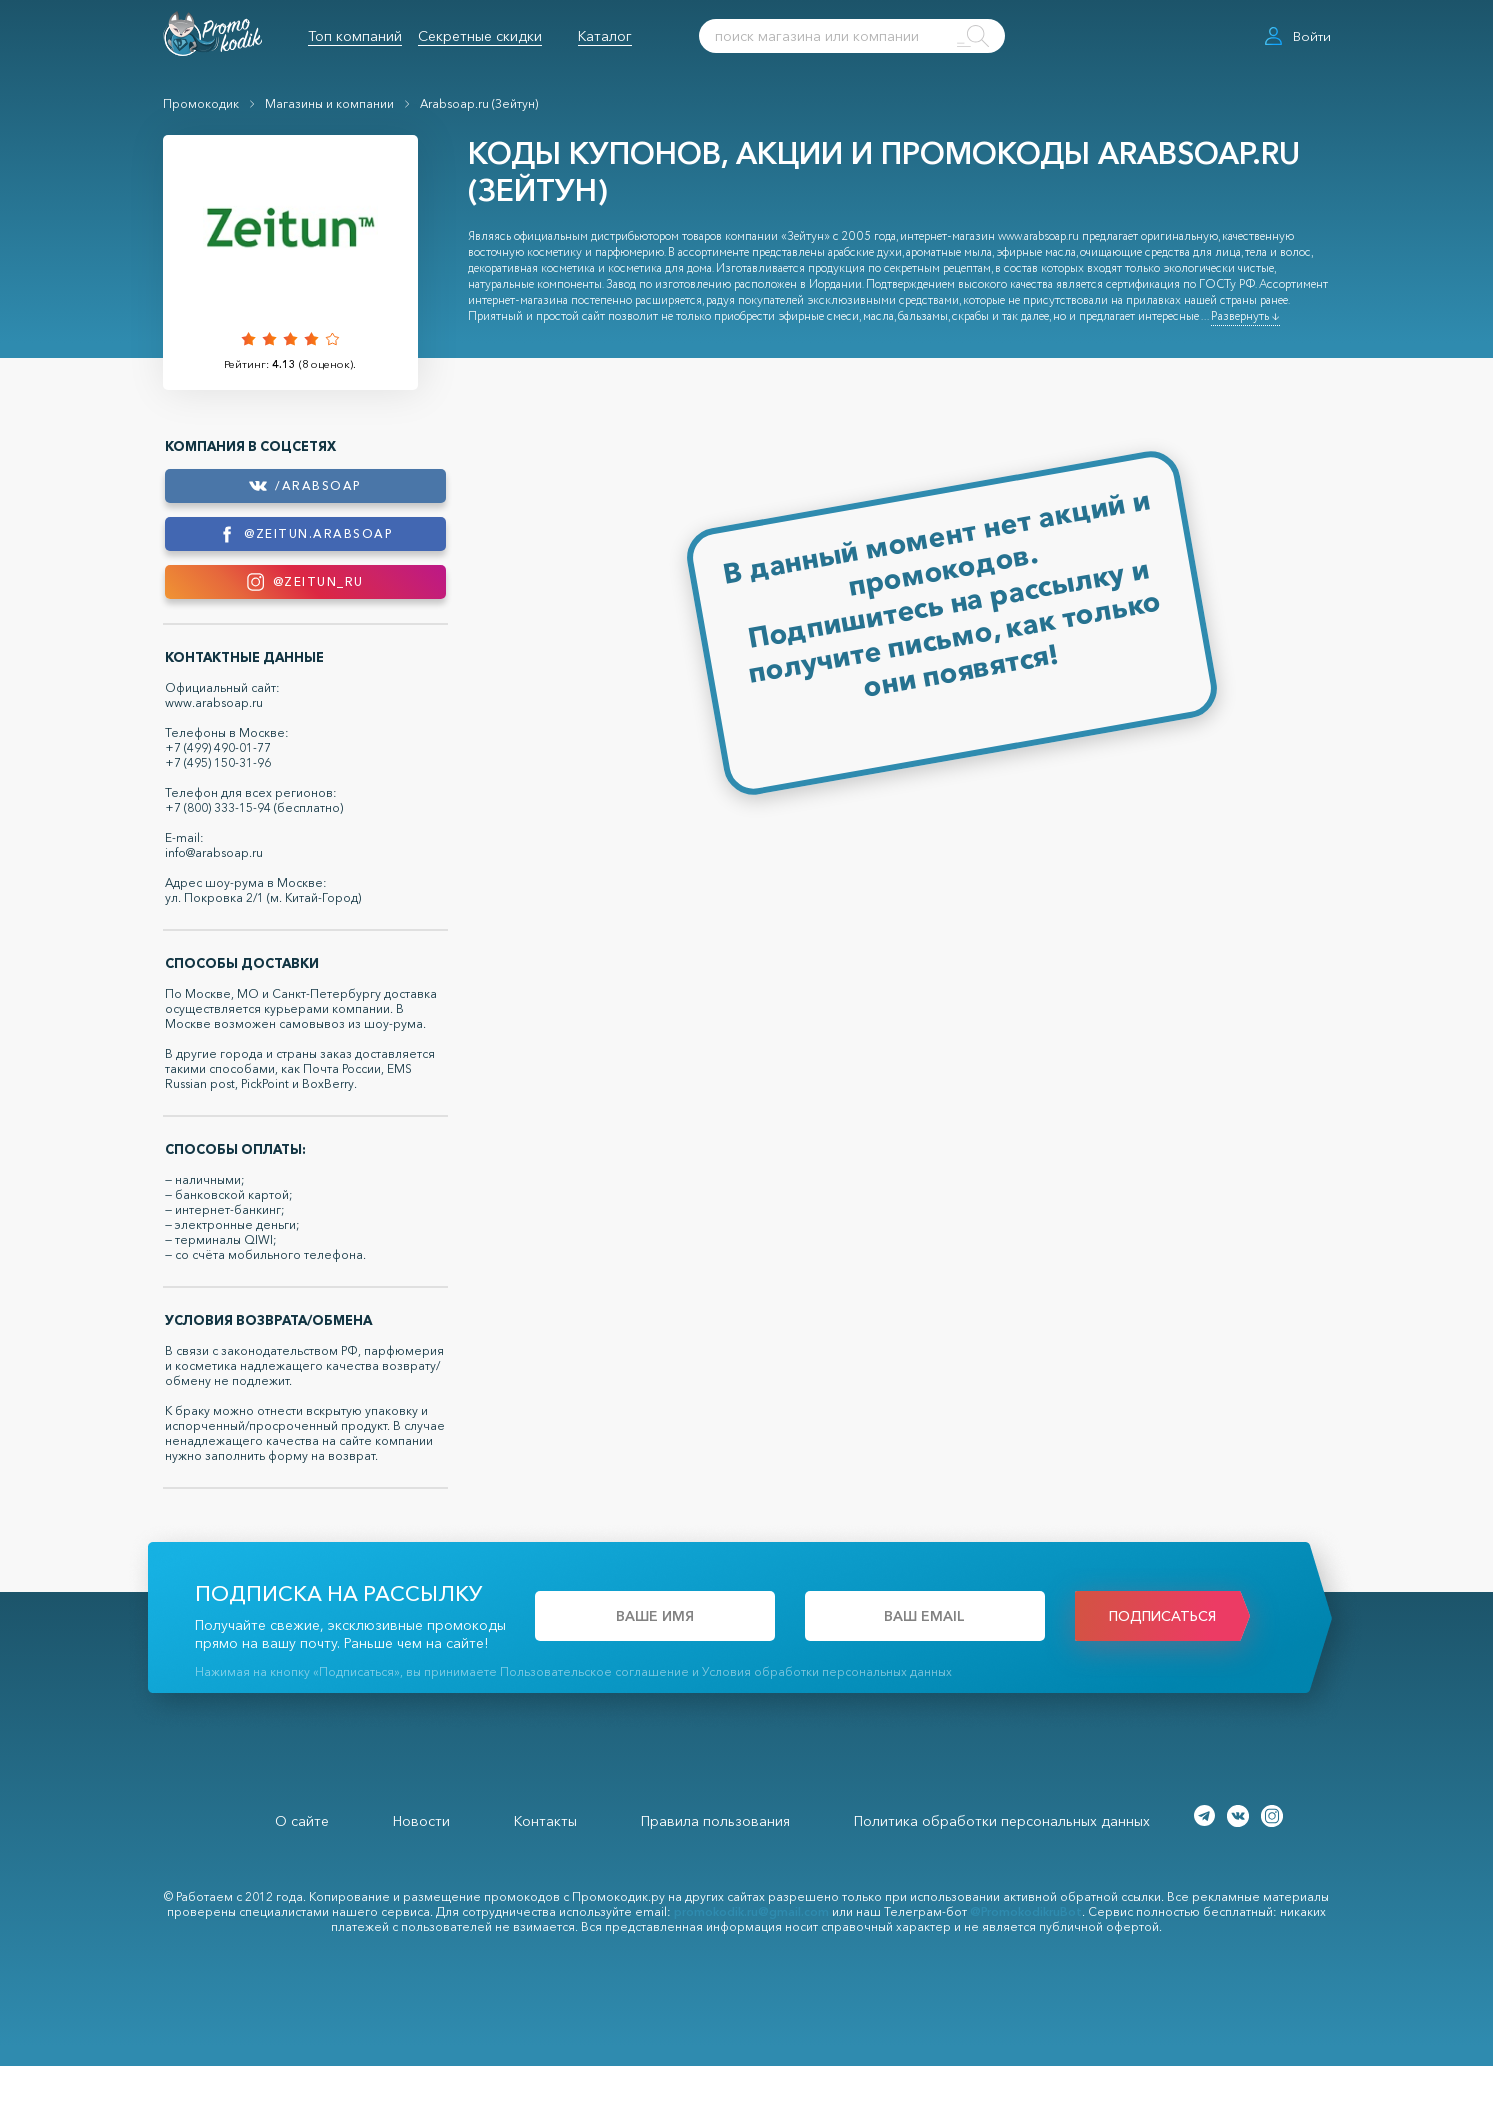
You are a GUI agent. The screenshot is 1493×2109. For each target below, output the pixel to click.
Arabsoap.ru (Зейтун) (479, 103)
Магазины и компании (329, 103)
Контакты (545, 1864)
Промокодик (201, 103)
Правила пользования (715, 1864)
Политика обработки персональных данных (1002, 1864)
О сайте (302, 1864)
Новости (421, 1864)
